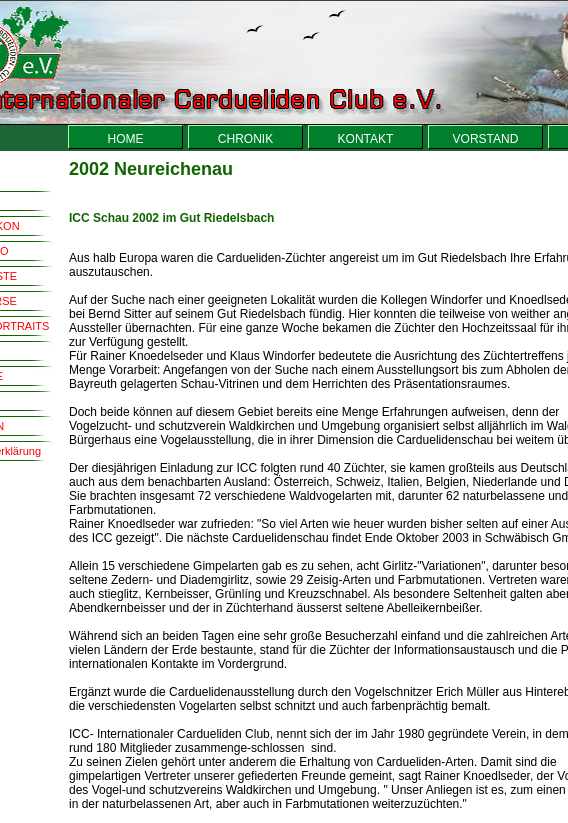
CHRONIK (245, 139)
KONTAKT (366, 139)
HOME (126, 139)
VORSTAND (486, 139)
